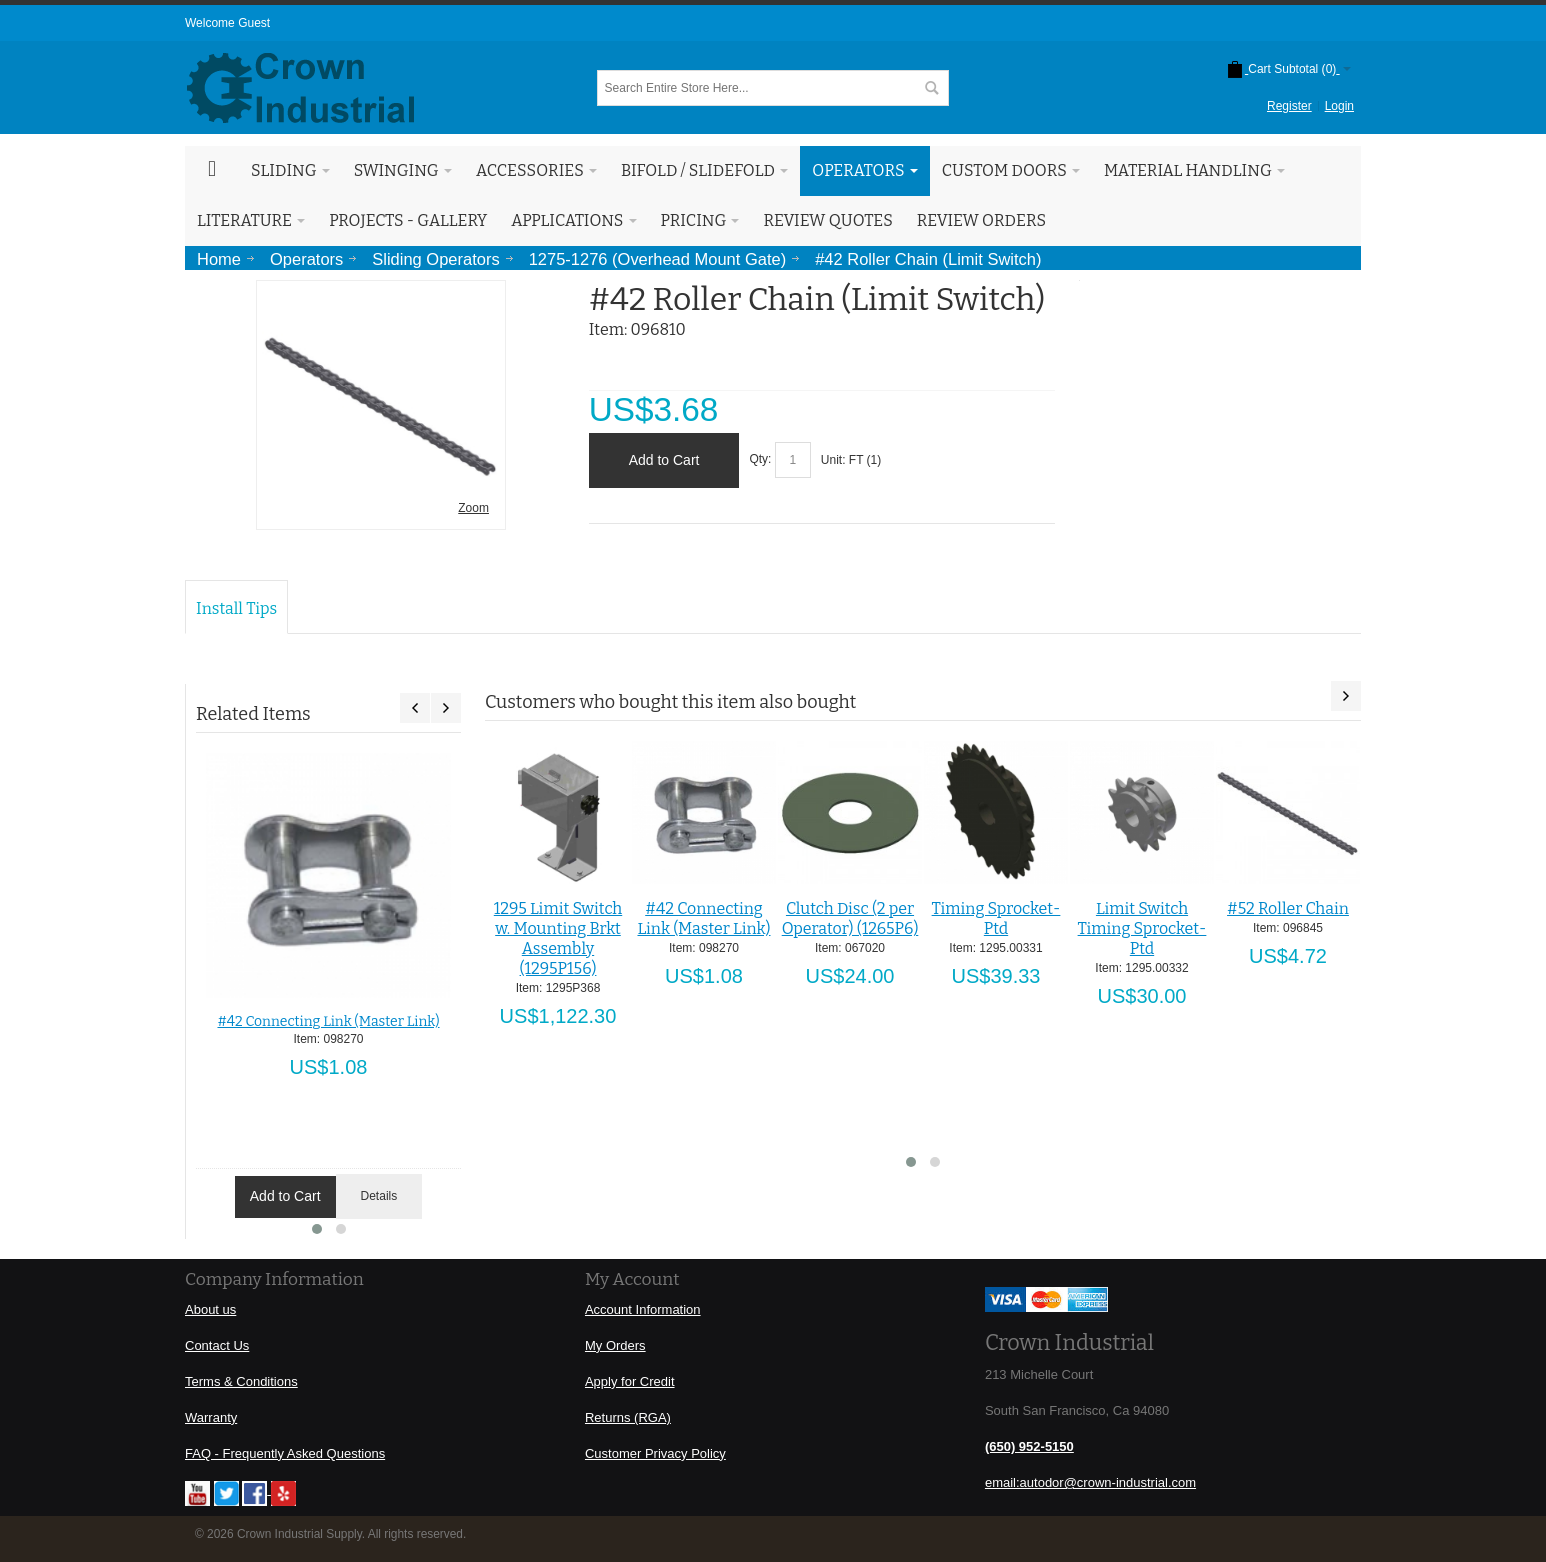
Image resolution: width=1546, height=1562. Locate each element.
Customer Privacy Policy (655, 1453)
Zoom (473, 508)
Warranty (211, 1417)
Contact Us (217, 1345)
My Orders (615, 1345)
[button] (317, 1229)
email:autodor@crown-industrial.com (1090, 1482)
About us (210, 1309)
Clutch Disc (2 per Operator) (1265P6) (850, 918)
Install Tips (236, 608)
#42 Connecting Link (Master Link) (328, 1021)
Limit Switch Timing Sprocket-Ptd (1142, 928)
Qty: (760, 460)
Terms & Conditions (241, 1381)
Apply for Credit (630, 1381)
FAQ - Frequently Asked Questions (285, 1453)
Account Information (643, 1309)
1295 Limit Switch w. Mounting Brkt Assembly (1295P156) (558, 938)
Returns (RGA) (628, 1417)
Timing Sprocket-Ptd (996, 918)
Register (1289, 106)
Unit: (835, 460)
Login (1339, 106)
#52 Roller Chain (1288, 908)
